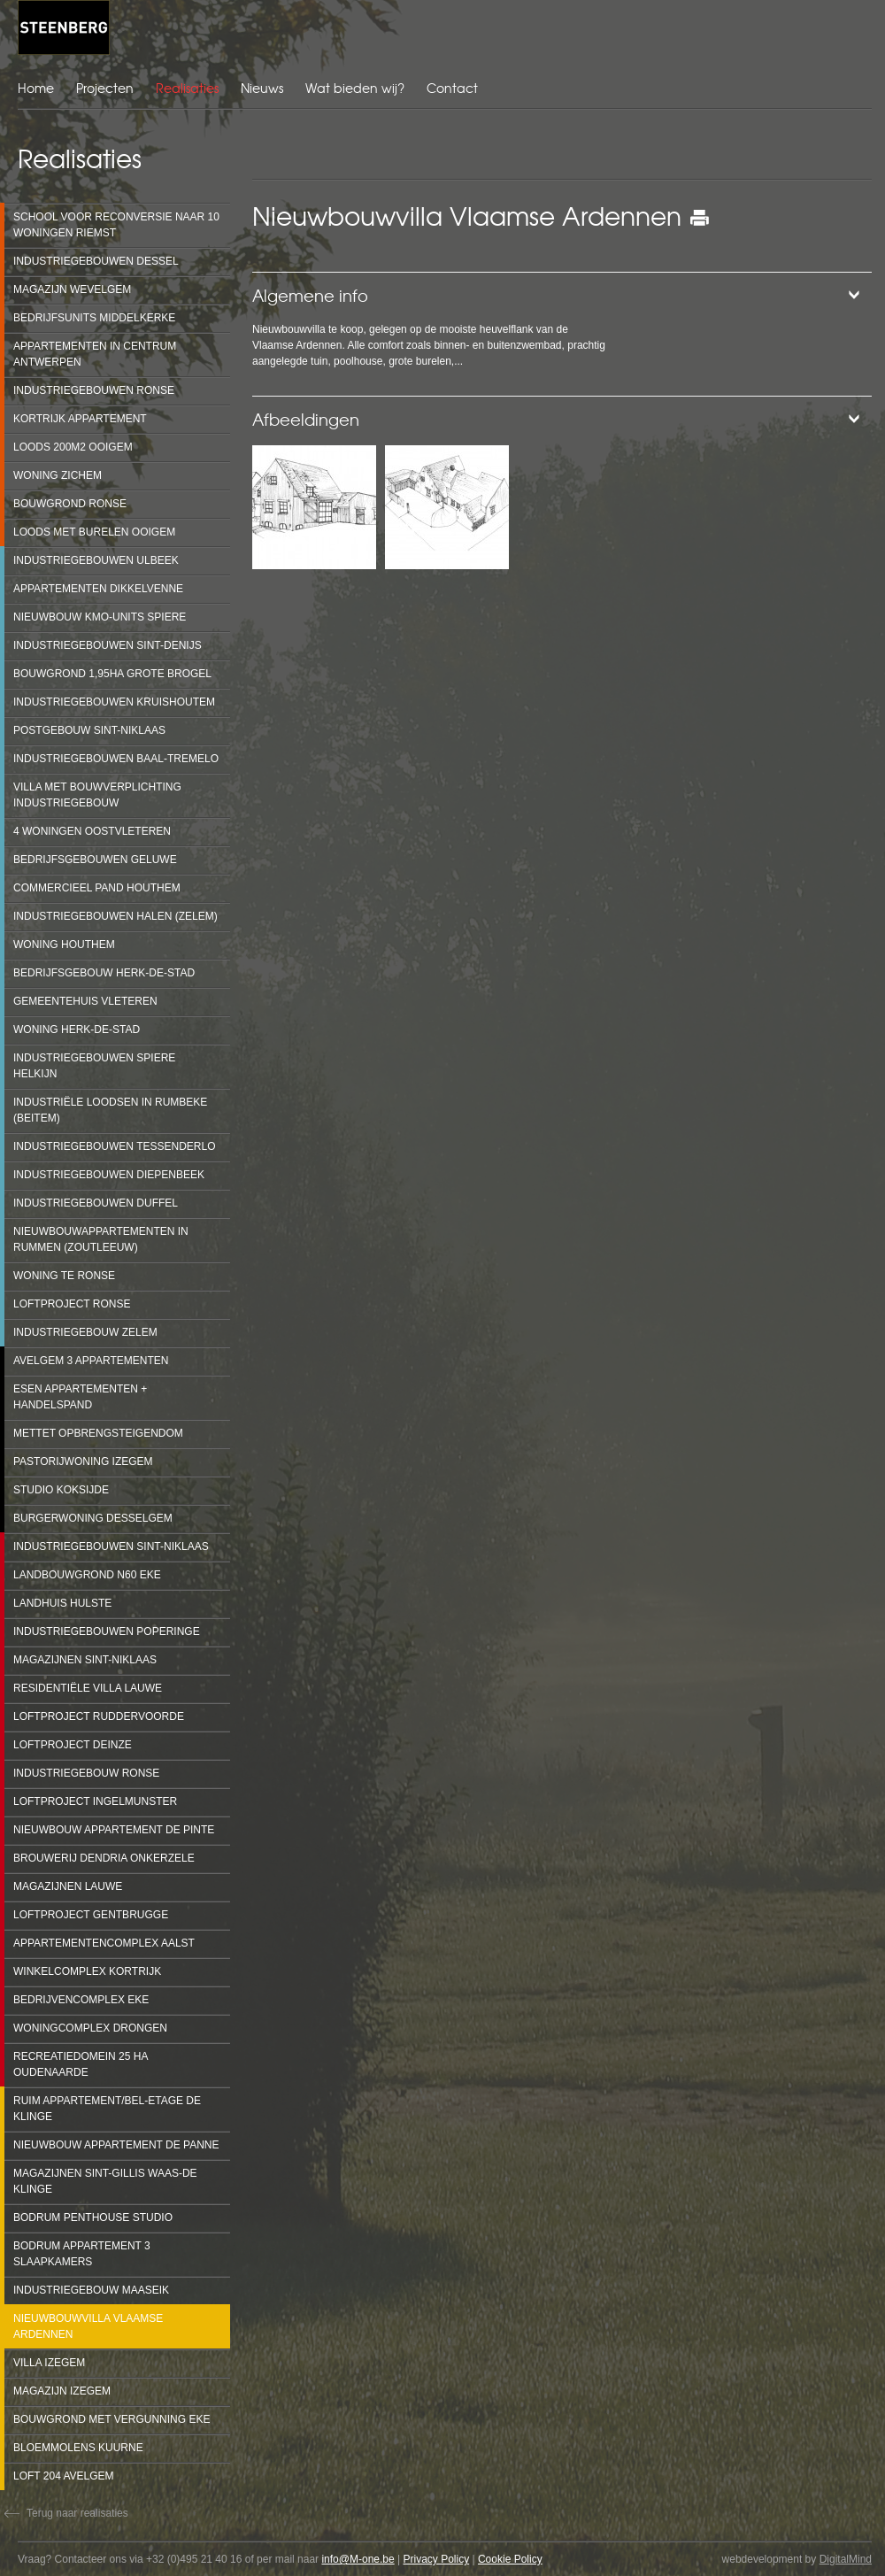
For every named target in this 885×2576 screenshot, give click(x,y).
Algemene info (310, 295)
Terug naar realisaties (77, 2513)
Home (36, 87)
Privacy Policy (436, 2559)
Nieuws (262, 87)
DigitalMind (846, 2559)
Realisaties (187, 87)
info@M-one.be (357, 2559)
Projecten (105, 87)
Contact (452, 87)
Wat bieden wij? (354, 87)
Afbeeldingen (305, 419)
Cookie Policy (510, 2559)
